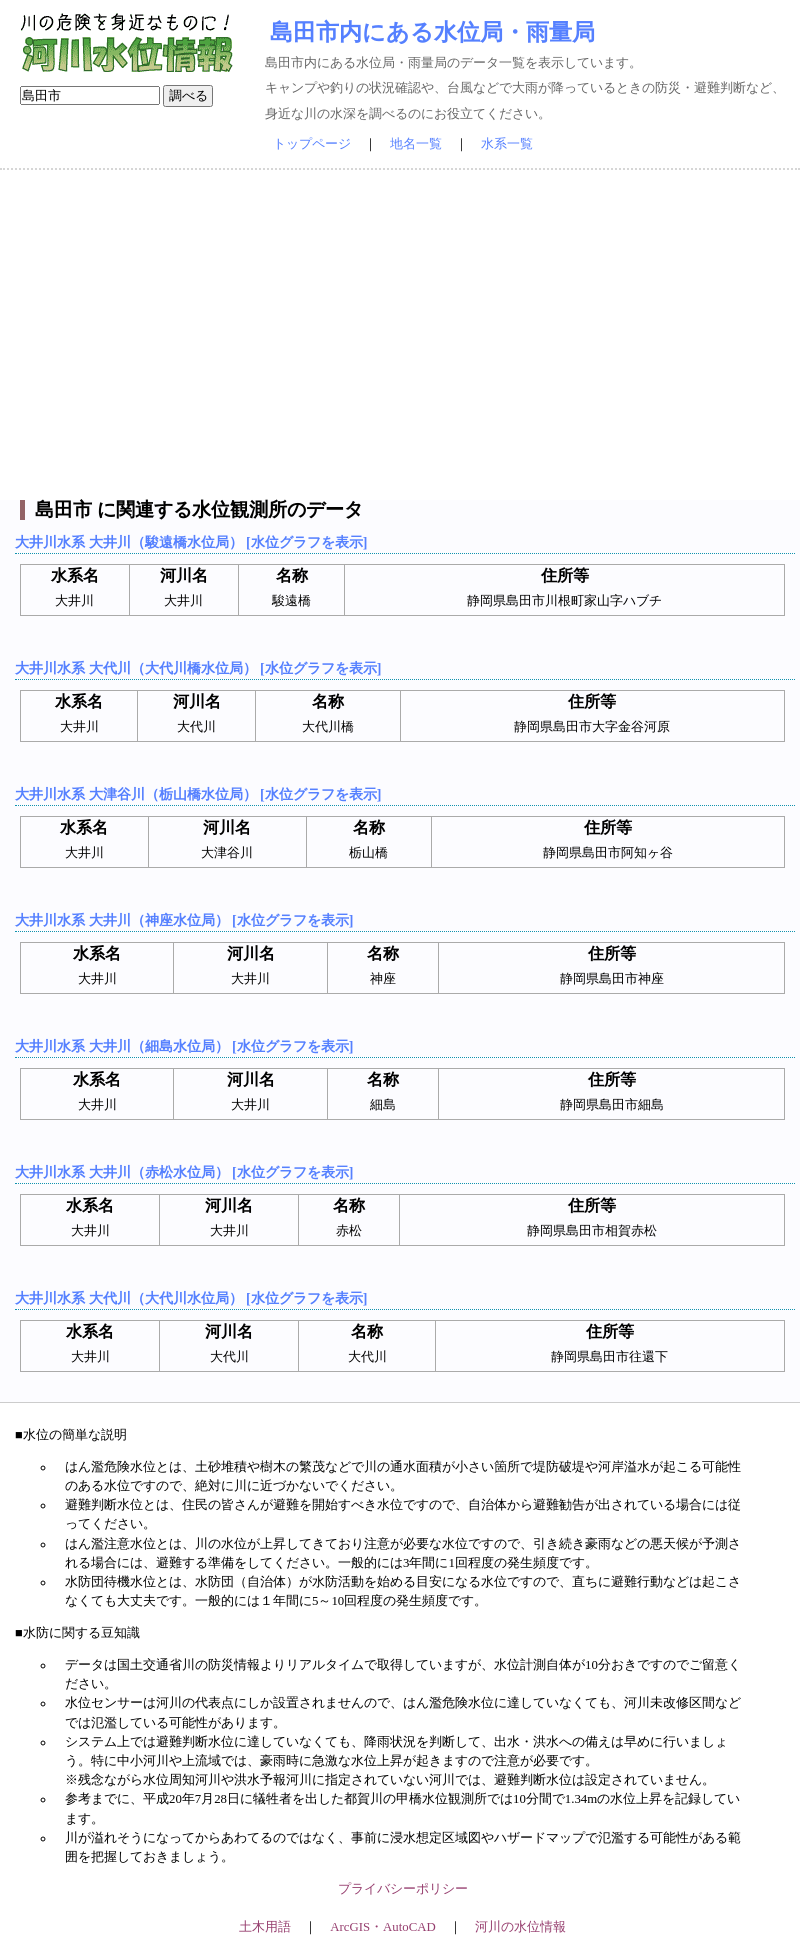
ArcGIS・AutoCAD (382, 1927)
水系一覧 (507, 144)
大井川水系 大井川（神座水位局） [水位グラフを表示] (184, 920)
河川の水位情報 (520, 1927)
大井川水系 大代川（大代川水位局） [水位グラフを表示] (191, 1298)
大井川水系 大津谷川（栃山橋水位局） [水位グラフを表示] (198, 794)
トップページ (312, 144)
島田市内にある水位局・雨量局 (432, 32)
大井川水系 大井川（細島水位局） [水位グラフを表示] (184, 1046)
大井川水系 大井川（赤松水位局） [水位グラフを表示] (184, 1172)
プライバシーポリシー (403, 1889)
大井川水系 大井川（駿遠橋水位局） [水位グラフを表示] (191, 542)
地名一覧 (416, 144)
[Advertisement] (400, 335)
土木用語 (265, 1927)
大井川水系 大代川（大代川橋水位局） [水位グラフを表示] (198, 668)
